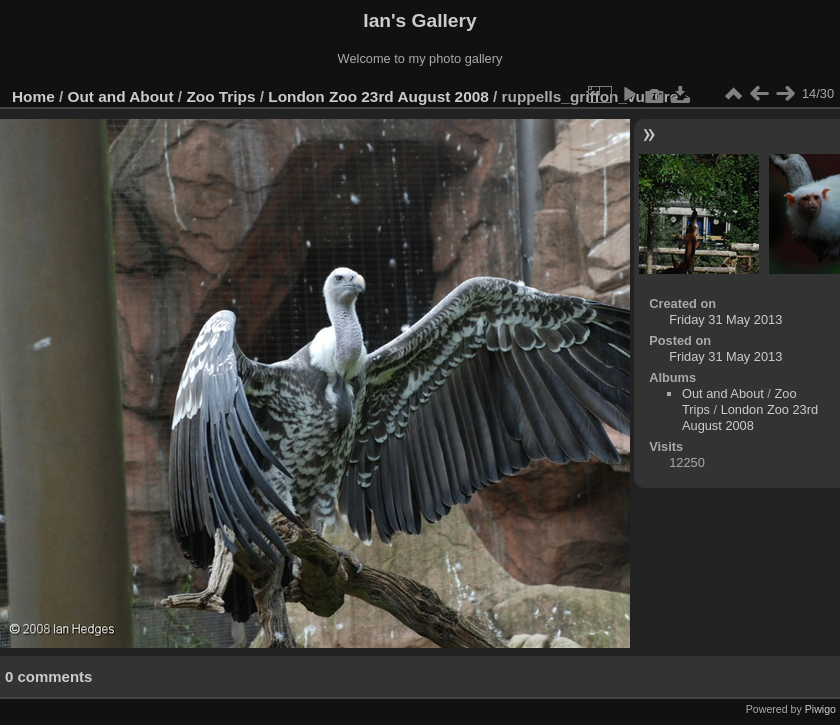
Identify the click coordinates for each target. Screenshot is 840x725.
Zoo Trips (220, 96)
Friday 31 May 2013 (725, 319)
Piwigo (820, 709)
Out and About (121, 96)
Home (33, 96)
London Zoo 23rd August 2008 (378, 96)
